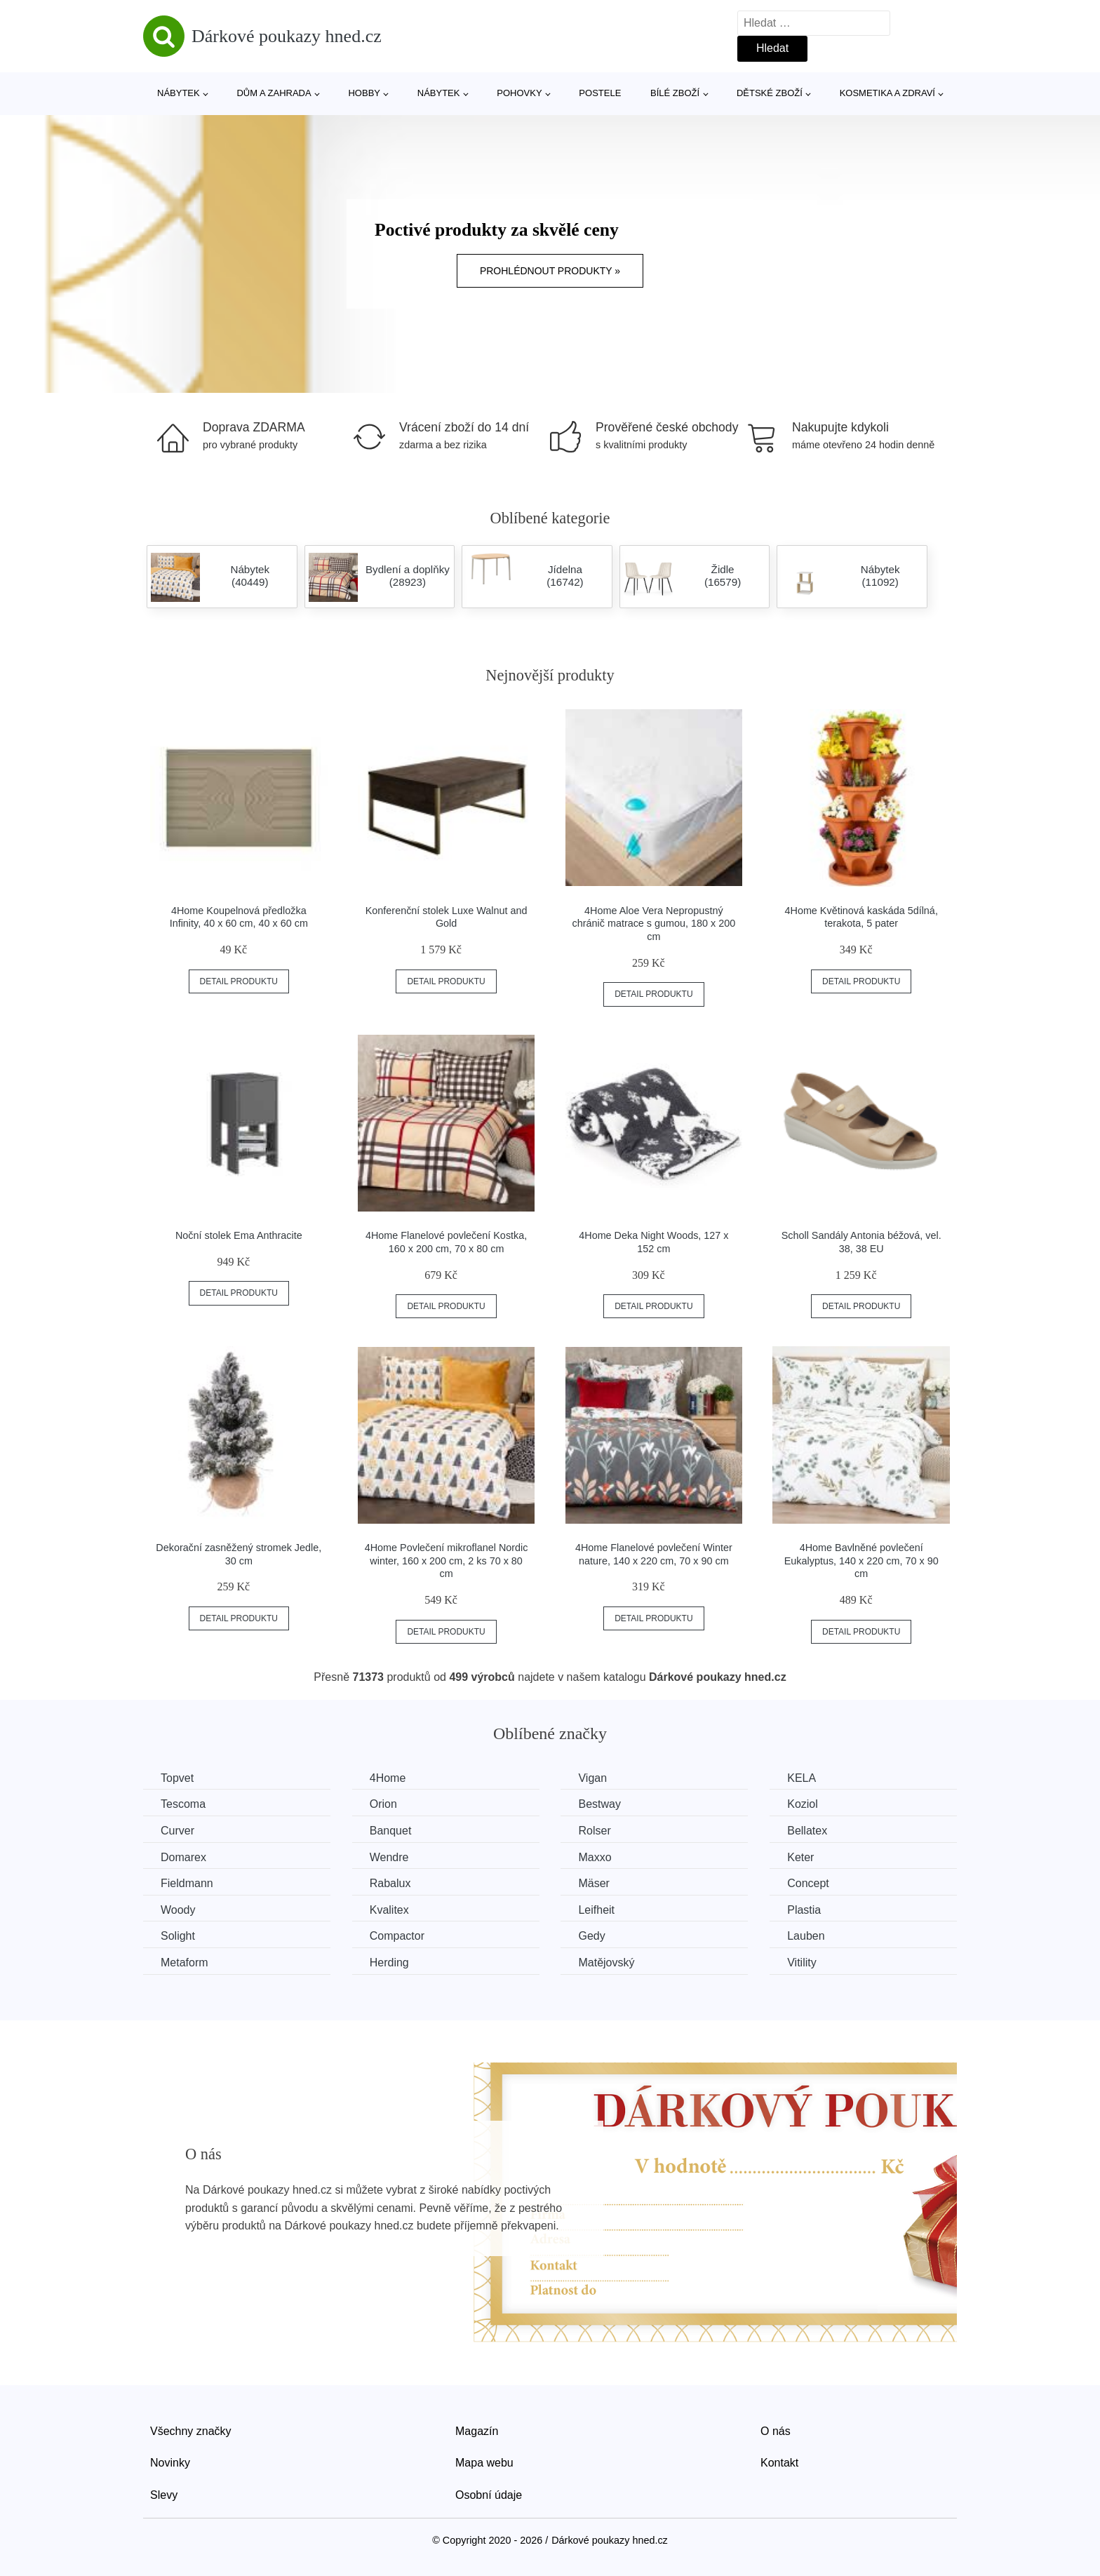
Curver (177, 1831)
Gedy (591, 1936)
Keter (800, 1857)
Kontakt (779, 2463)
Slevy (163, 2495)
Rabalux (390, 1883)
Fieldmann (187, 1883)
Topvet (177, 1778)
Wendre (389, 1857)
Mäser (593, 1883)
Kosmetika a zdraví (887, 93)
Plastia (804, 1910)
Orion (383, 1804)
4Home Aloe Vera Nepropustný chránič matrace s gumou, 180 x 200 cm (654, 923)
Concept (808, 1883)
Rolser (594, 1831)
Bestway (599, 1804)
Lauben (805, 1936)
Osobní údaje (488, 2495)
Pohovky (519, 93)
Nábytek (178, 93)
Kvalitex (389, 1910)
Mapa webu (484, 2463)
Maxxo (594, 1857)
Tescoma (183, 1804)
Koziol (802, 1804)
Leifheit (596, 1910)
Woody (178, 1910)
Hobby (364, 93)
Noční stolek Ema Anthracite (238, 1235)
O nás (775, 2431)
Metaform (184, 1962)
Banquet (391, 1831)
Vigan (592, 1778)
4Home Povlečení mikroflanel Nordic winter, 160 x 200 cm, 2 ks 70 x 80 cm (446, 1560)
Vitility (802, 1962)
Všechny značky (191, 2431)
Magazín (476, 2431)
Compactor (397, 1936)
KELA (801, 1778)
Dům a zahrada (273, 93)
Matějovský (606, 1962)
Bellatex (807, 1831)
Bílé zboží (674, 93)
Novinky (170, 2463)
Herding (389, 1962)
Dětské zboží (770, 93)
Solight (178, 1936)
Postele (600, 93)
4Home (388, 1778)
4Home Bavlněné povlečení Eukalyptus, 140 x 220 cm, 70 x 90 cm (861, 1560)
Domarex (183, 1857)
